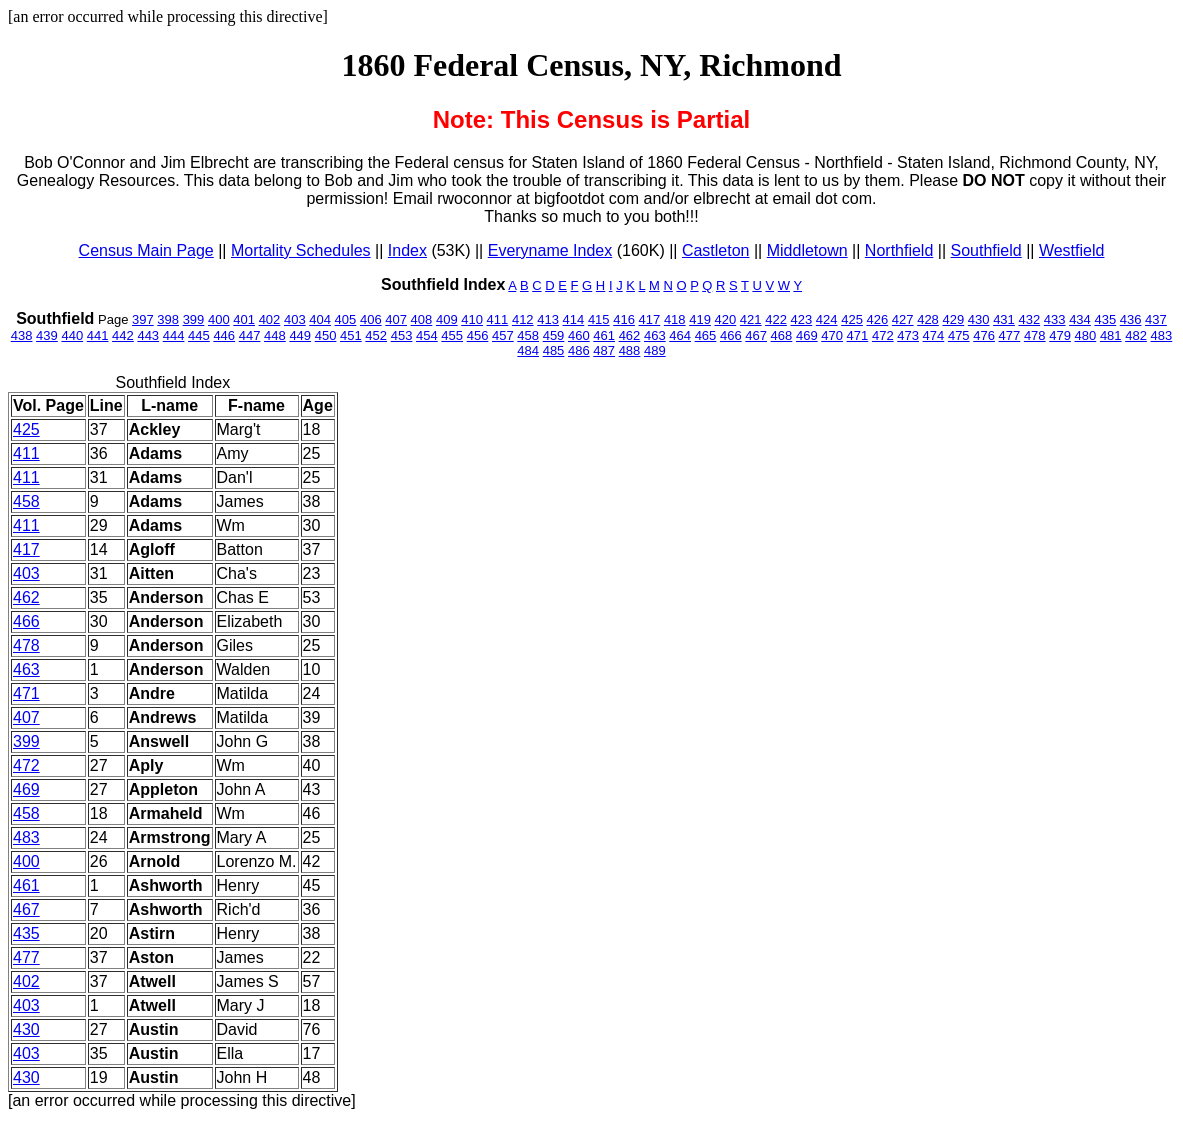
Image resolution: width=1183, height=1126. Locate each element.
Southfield (986, 250)
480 (1086, 335)
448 (275, 335)
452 (376, 335)
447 (250, 335)
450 (326, 335)
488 (630, 350)
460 (579, 335)
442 (123, 335)
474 (934, 335)
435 (1105, 319)
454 (427, 335)
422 (776, 319)
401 (244, 319)
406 (371, 319)
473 (908, 335)
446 (224, 335)
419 (700, 319)
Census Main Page (146, 250)
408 (422, 319)
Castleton (716, 250)
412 (523, 319)
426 (878, 319)
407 (396, 319)
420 (726, 319)
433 (1055, 319)
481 (1111, 335)
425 (852, 319)
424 (827, 319)
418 (675, 319)
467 (756, 335)
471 (858, 335)
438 (22, 335)
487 (604, 350)
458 (528, 335)
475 (959, 335)
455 (452, 335)
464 (680, 335)
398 (168, 319)
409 (447, 319)
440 (72, 335)
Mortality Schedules (301, 250)
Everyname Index (550, 250)
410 (472, 319)
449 (300, 335)
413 (548, 319)
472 (883, 335)
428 (928, 319)
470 (832, 335)
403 (295, 319)
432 (1029, 319)
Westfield (1072, 250)
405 (346, 319)
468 (782, 335)
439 (47, 335)
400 (219, 319)
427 (903, 319)
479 (1060, 335)
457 (503, 335)
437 (1156, 319)
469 (807, 335)
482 (1136, 335)
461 (604, 335)
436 (1131, 319)
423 (802, 319)
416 (624, 319)
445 (199, 335)
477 (1010, 335)
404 (320, 319)
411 (498, 319)
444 (174, 335)
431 (1004, 319)
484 (528, 350)
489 (655, 350)
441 (98, 335)
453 (402, 335)
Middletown (807, 250)
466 (731, 335)
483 (1162, 335)
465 (706, 335)
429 (953, 319)
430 (979, 319)
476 (984, 335)
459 (554, 335)
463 (655, 335)
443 (148, 335)
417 (650, 319)
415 (599, 319)
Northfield (899, 250)
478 (1035, 335)
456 (478, 335)
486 (579, 350)
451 (351, 335)
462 (630, 335)
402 (270, 319)
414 (574, 319)
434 (1080, 319)
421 (751, 319)
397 (143, 319)
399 (194, 319)
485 (554, 350)
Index (407, 250)
